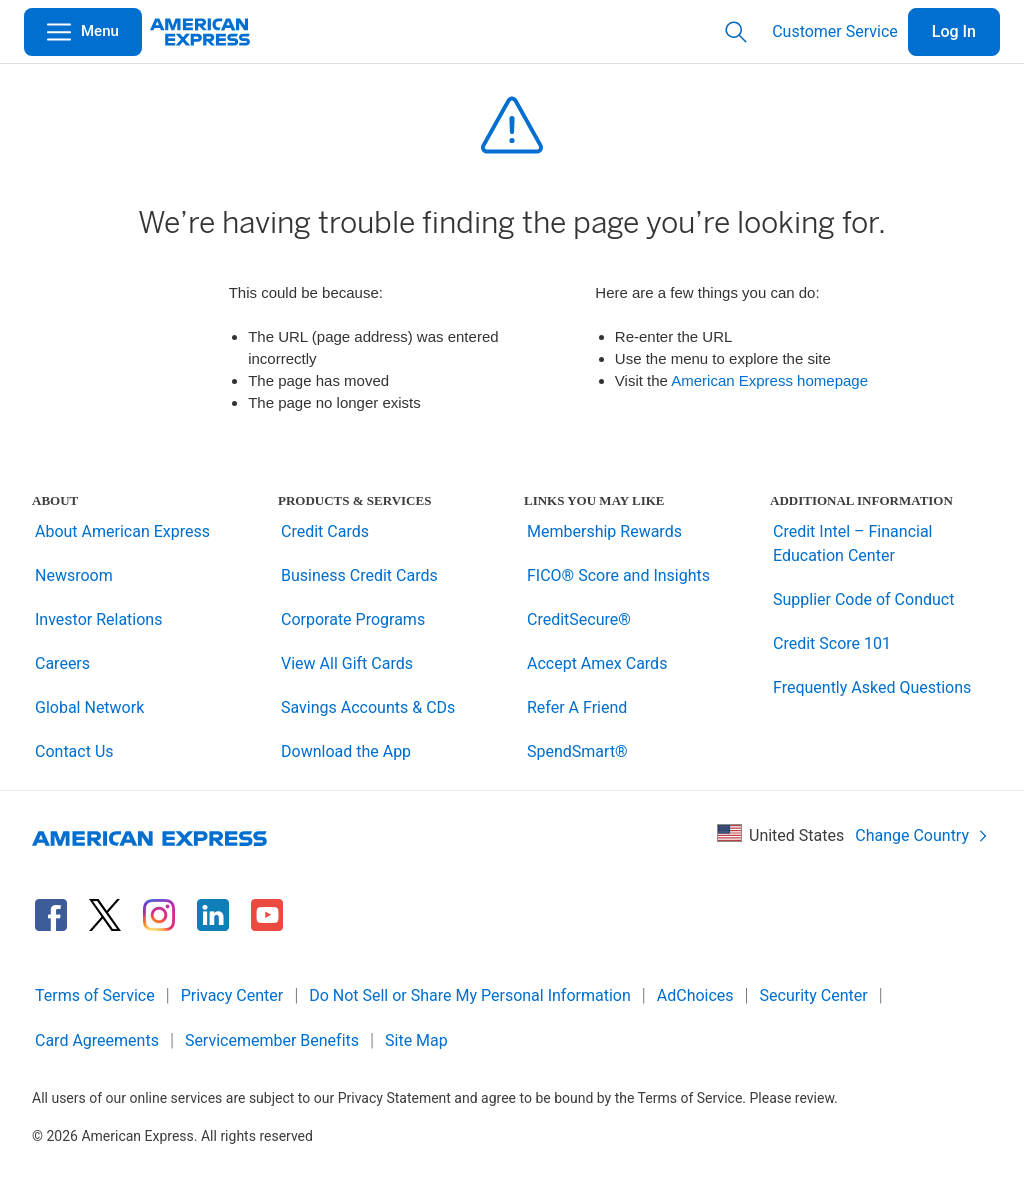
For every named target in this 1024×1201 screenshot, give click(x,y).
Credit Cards (325, 531)
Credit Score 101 (832, 643)
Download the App (346, 751)
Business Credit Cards (359, 575)
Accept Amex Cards (597, 663)
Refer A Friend (577, 707)
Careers (62, 663)
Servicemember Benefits (272, 1040)
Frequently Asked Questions (872, 687)
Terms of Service (95, 995)
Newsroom (74, 575)
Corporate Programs (353, 619)
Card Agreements (97, 1040)
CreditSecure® (579, 619)
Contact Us (74, 751)
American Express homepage (769, 380)
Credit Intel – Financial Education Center (853, 543)
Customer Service (835, 31)
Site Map (416, 1040)
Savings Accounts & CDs (368, 707)
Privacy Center (232, 995)
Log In (954, 31)
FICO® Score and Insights (618, 575)
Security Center (814, 995)
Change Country (922, 835)
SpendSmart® (577, 751)
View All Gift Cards (347, 663)
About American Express (122, 531)
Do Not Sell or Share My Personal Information (470, 995)
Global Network (89, 707)
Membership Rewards (604, 531)
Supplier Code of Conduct (863, 599)
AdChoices (695, 995)
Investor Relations (98, 619)
